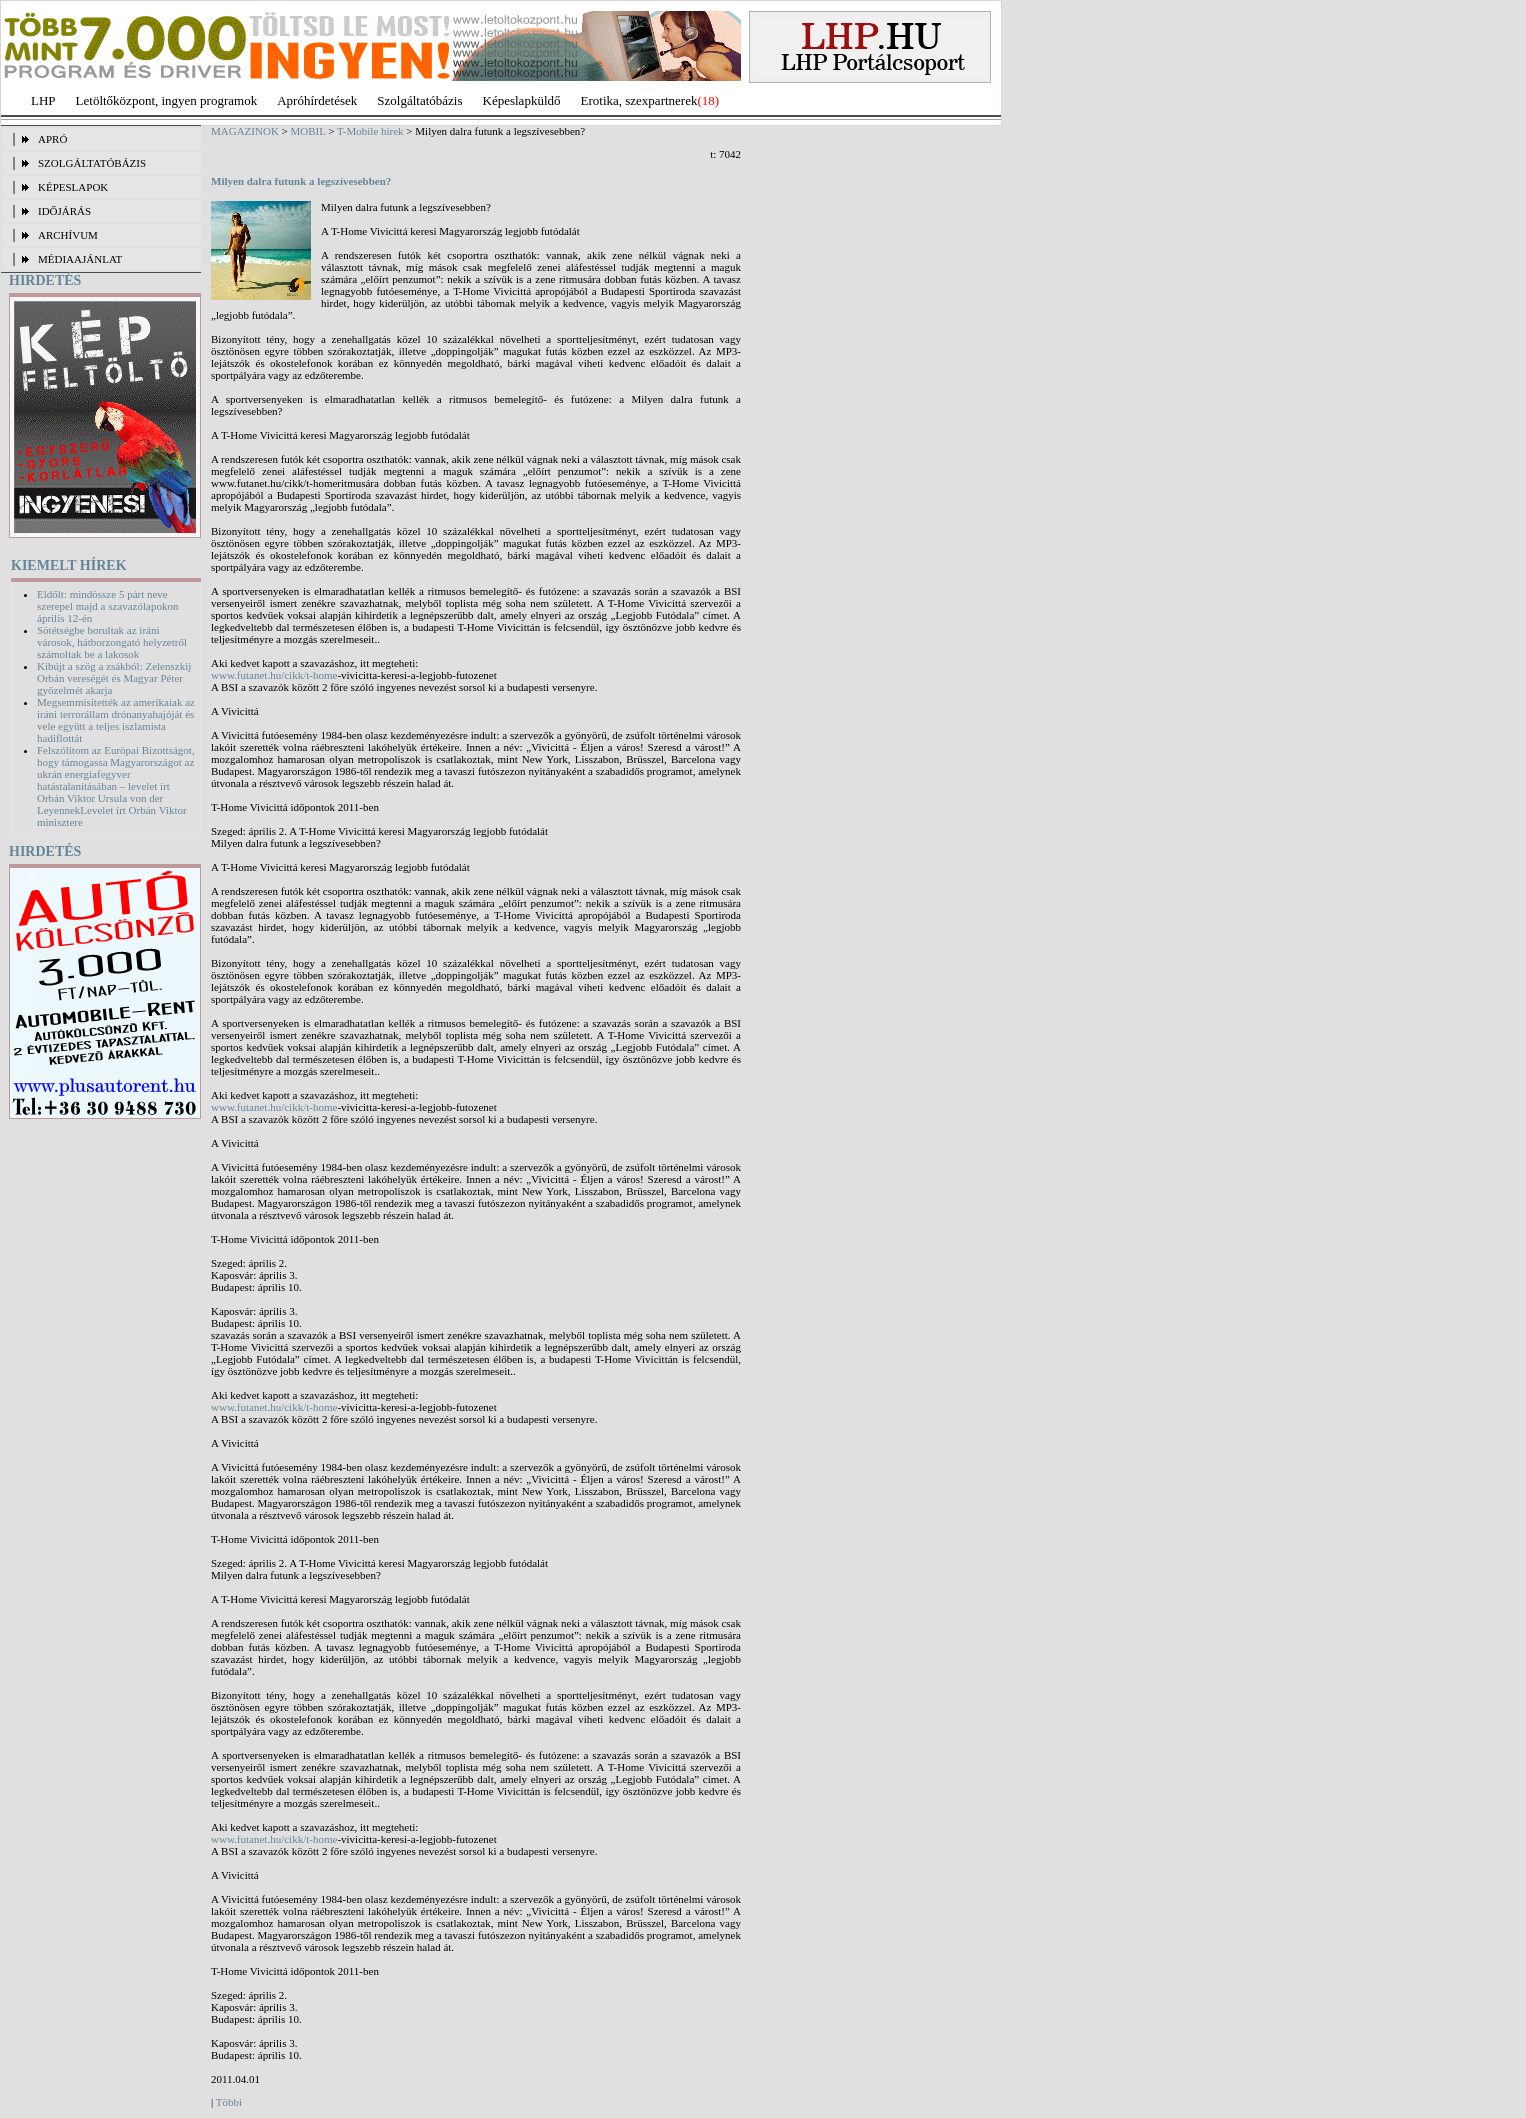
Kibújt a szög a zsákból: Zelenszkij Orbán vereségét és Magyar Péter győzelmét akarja (114, 678)
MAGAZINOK (245, 131)
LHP (43, 100)
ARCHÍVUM (68, 235)
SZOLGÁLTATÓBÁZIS (92, 163)
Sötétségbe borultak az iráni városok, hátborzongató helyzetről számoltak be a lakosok (112, 642)
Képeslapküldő (522, 100)
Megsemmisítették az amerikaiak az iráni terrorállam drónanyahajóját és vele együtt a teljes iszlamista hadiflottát (116, 720)
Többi (229, 2102)
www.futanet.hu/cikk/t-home (274, 675)
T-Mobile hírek (370, 131)
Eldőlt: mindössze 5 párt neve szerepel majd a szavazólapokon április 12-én (107, 606)
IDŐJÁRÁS (64, 211)
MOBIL (308, 131)
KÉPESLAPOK (73, 187)
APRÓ (52, 139)
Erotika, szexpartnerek (639, 100)
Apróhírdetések (317, 100)
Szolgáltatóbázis (419, 100)
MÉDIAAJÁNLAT (80, 259)
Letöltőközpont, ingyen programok (167, 100)
